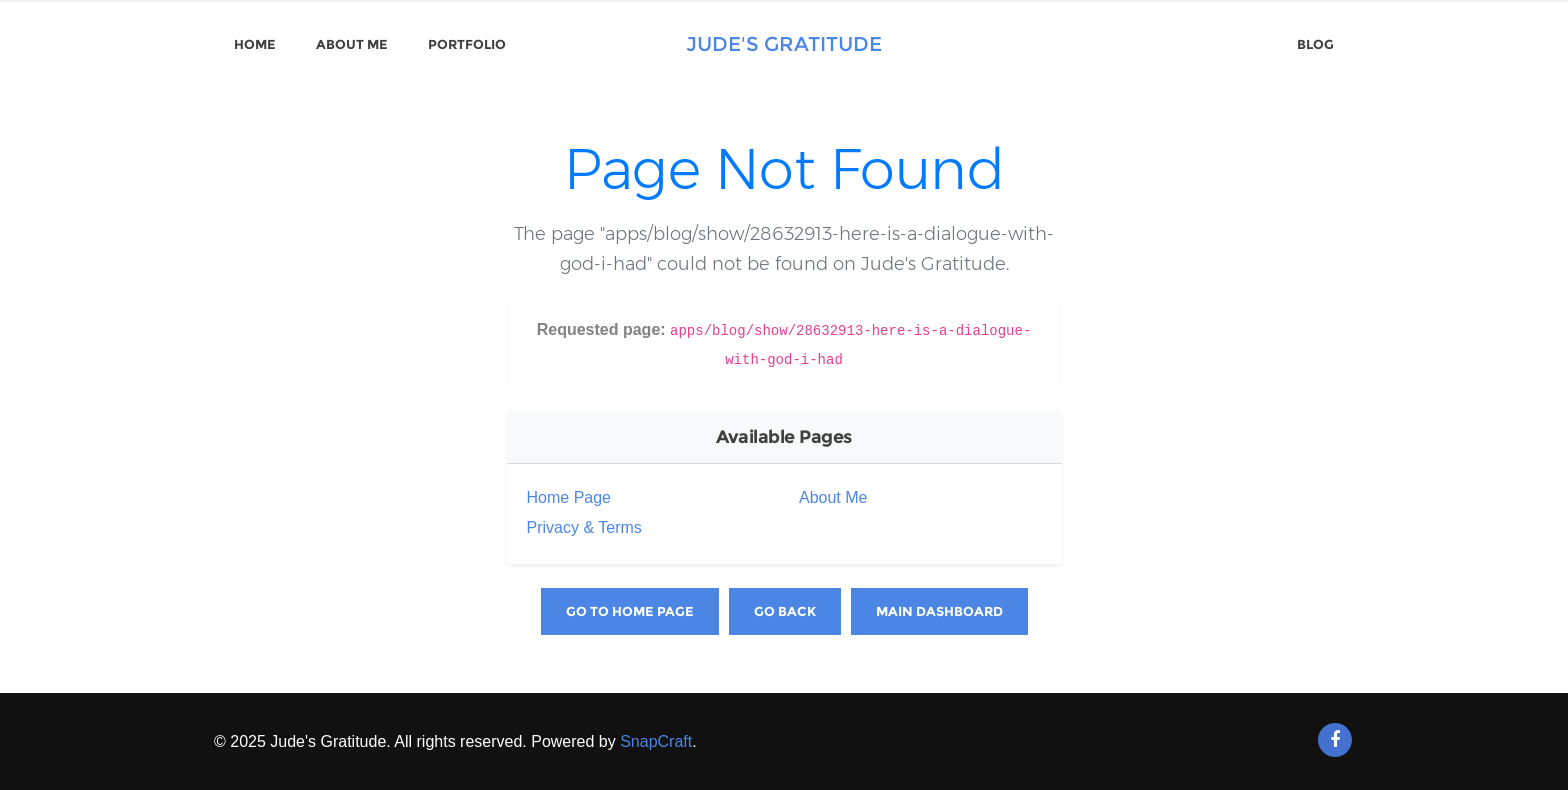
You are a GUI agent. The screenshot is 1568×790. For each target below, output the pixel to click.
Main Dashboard (939, 611)
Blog (1315, 44)
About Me (352, 44)
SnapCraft (656, 741)
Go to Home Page (630, 611)
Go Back (785, 611)
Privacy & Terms (584, 527)
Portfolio (467, 44)
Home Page (569, 497)
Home (255, 44)
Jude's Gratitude (784, 44)
